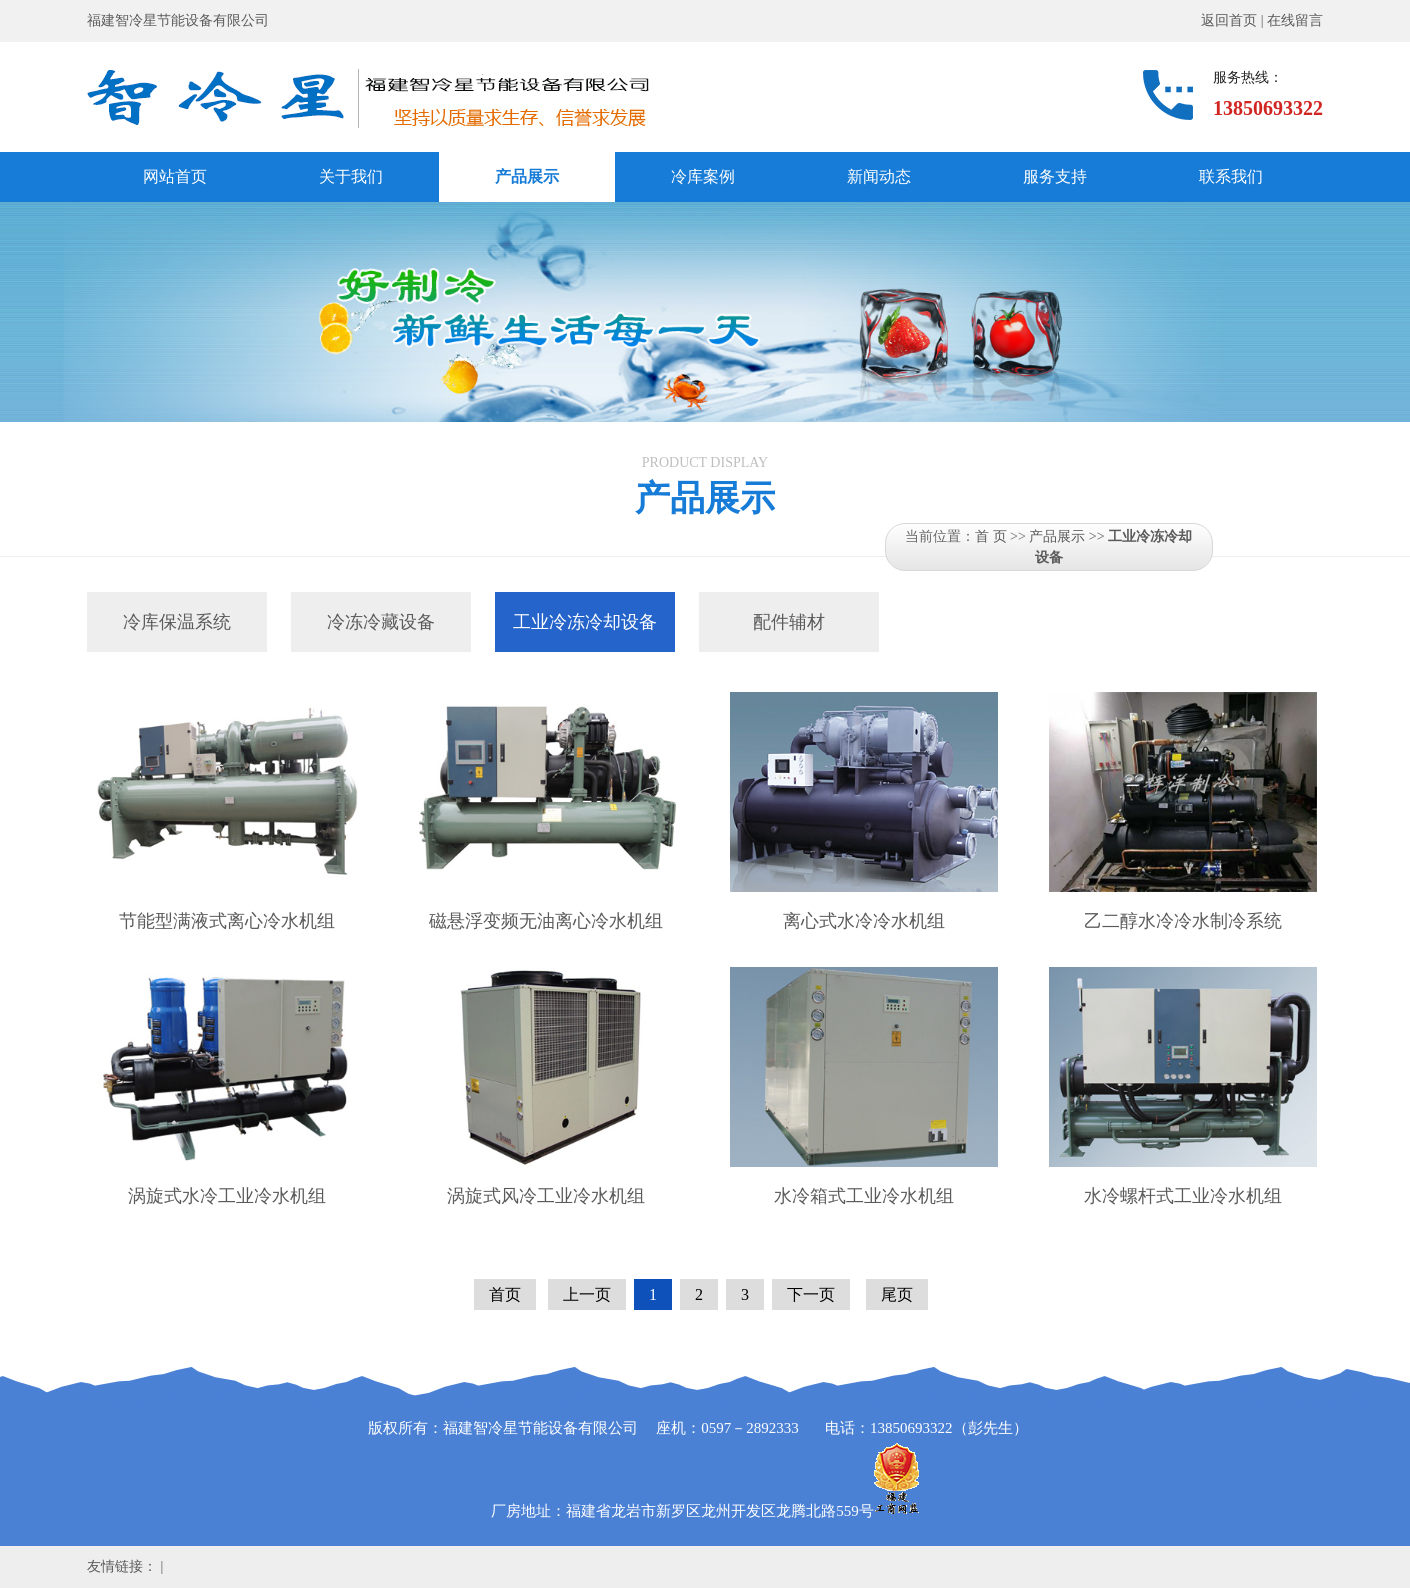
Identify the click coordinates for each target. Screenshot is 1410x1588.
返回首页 (1229, 20)
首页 (505, 1294)
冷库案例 (703, 176)
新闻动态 (879, 176)
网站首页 (175, 176)
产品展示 (527, 176)
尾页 (897, 1294)
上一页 (587, 1294)
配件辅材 (789, 622)
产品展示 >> (1068, 536)
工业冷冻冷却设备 (585, 622)
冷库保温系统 (177, 622)
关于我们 (351, 176)
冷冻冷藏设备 (381, 622)
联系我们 (1231, 176)
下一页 (811, 1294)
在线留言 (1295, 20)
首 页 (991, 536)
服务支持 (1055, 176)
